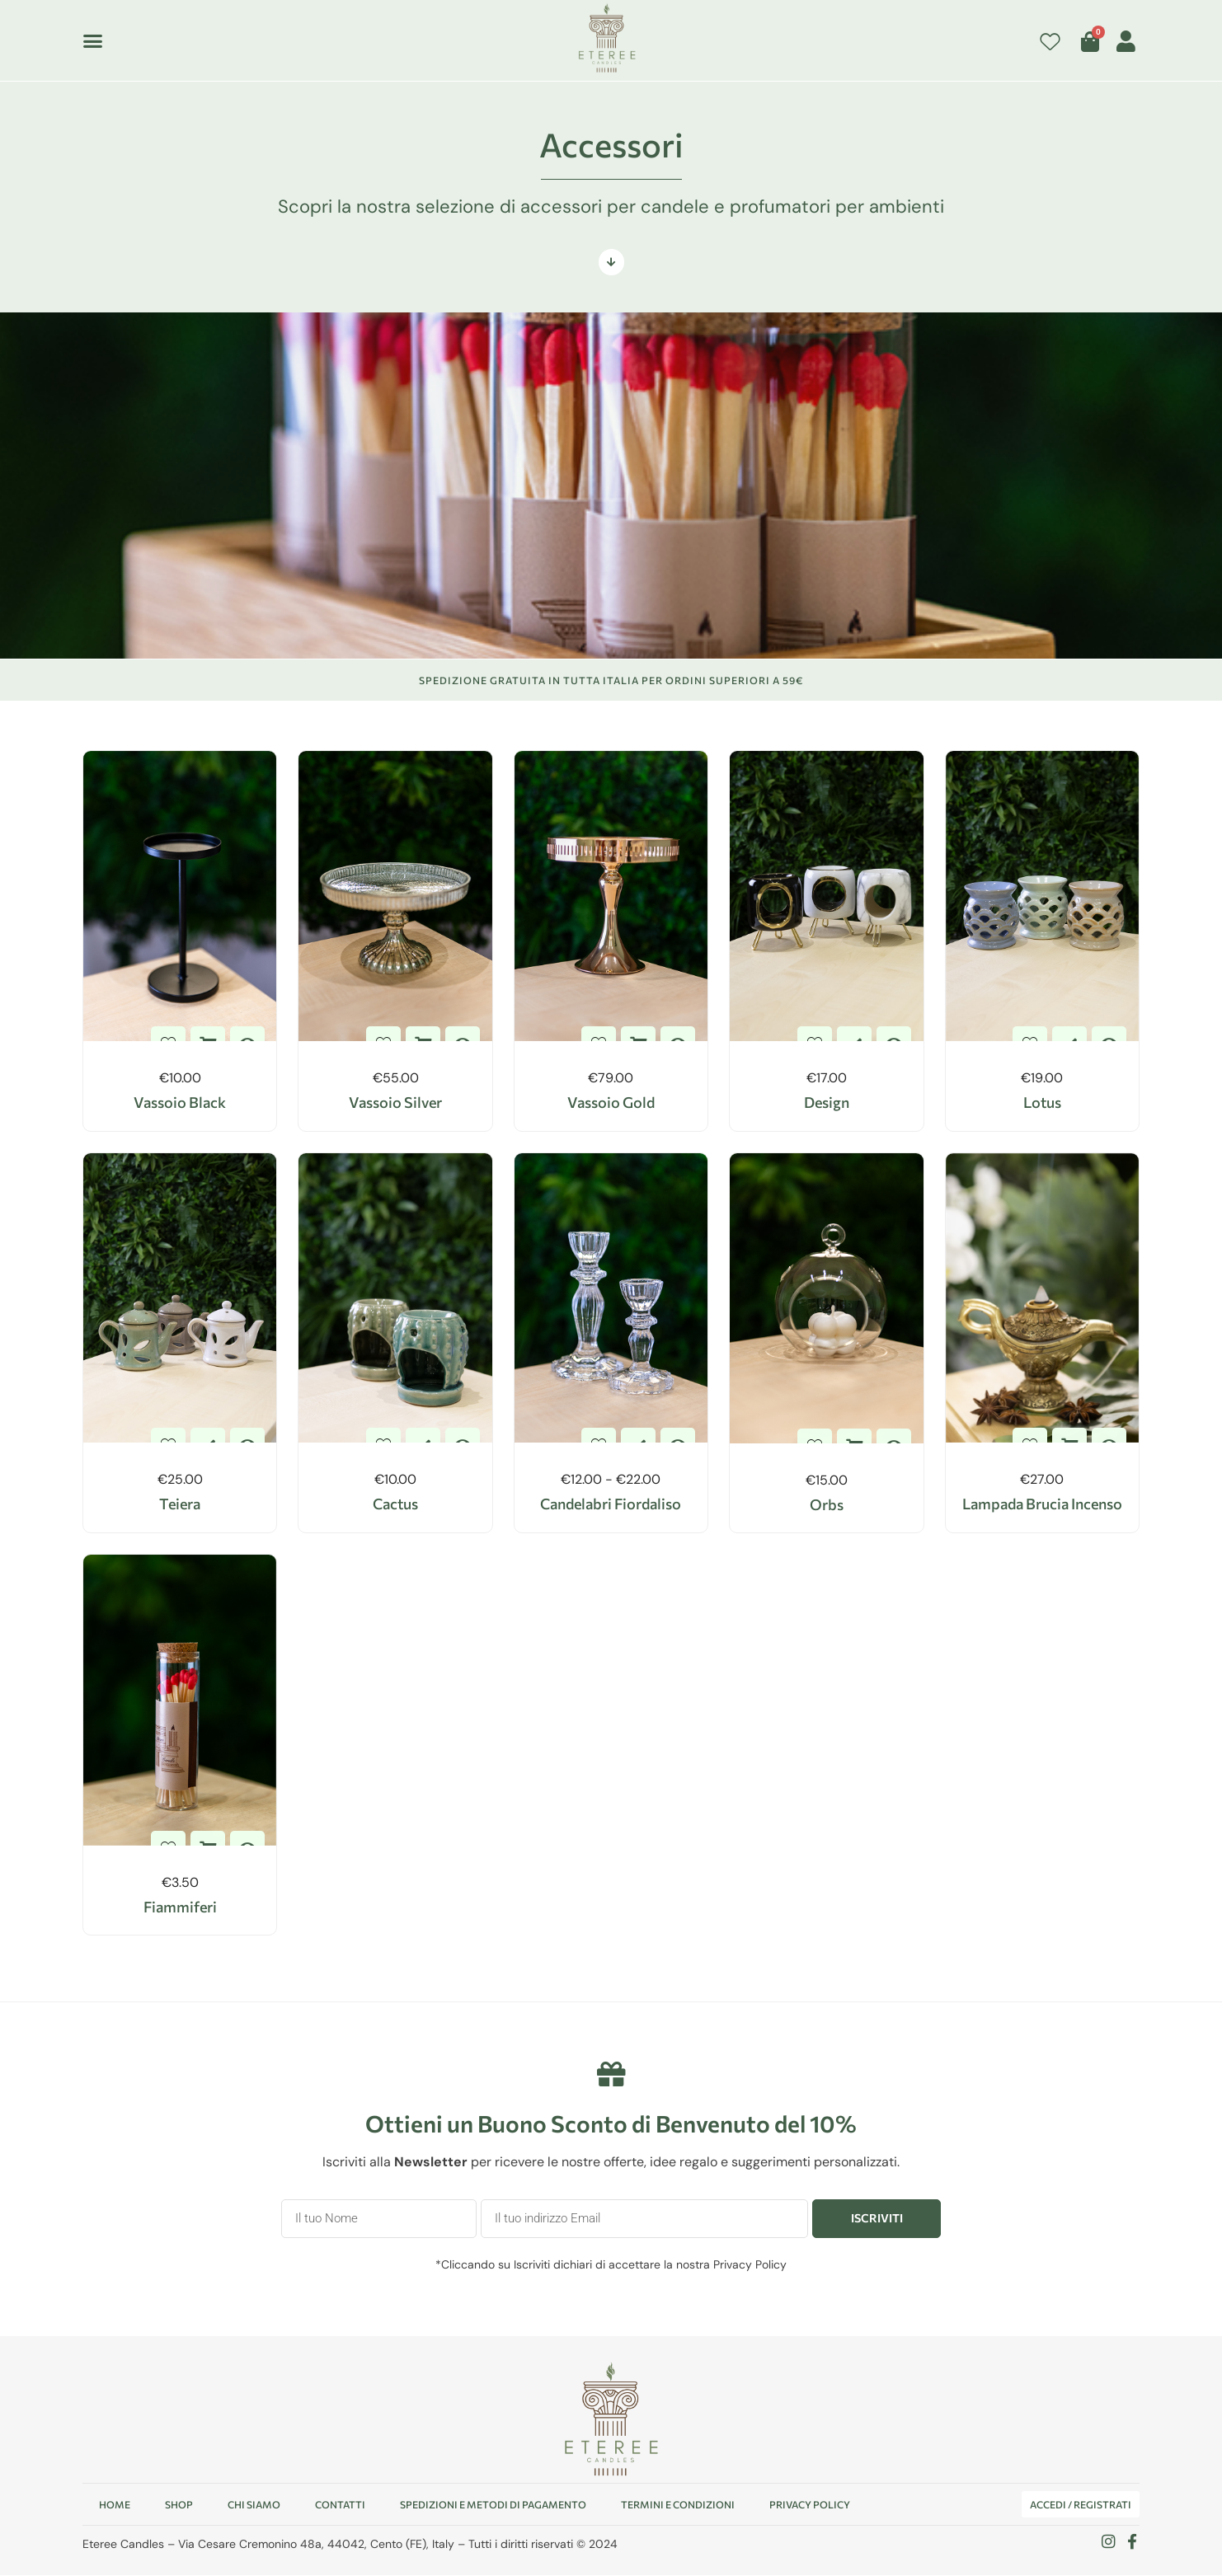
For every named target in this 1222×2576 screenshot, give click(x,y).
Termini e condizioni (678, 2505)
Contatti (340, 2505)
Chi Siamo (254, 2505)
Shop (179, 2505)
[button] (93, 40)
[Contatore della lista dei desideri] (1050, 41)
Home (114, 2505)
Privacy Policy (750, 2264)
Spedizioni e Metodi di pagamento (493, 2505)
